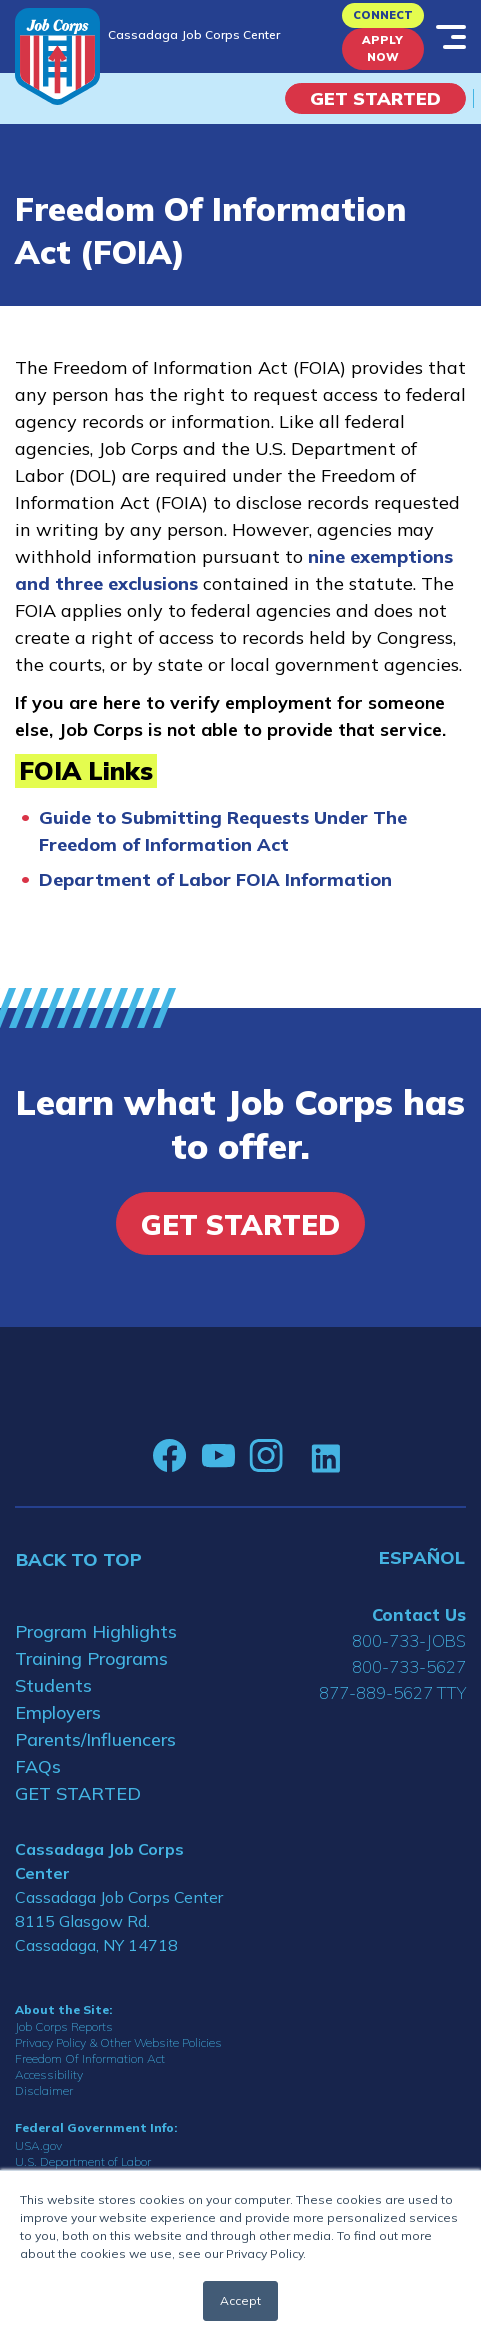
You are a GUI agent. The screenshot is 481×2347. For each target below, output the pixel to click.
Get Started (375, 98)
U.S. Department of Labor (83, 2161)
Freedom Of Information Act (90, 2058)
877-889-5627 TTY (392, 1692)
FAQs (38, 1766)
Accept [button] (240, 2300)
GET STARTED (78, 1793)
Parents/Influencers (95, 1739)
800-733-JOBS (409, 1640)
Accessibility (49, 2074)
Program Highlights (96, 1631)
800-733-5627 (409, 1666)
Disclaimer (44, 2090)
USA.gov (38, 2145)
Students (53, 1685)
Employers (58, 1712)
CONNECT (383, 15)
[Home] (57, 56)
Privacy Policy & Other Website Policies (118, 2042)
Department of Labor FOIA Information (215, 879)
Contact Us (419, 1614)
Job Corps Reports (64, 2026)
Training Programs (91, 1658)
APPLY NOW (382, 48)
